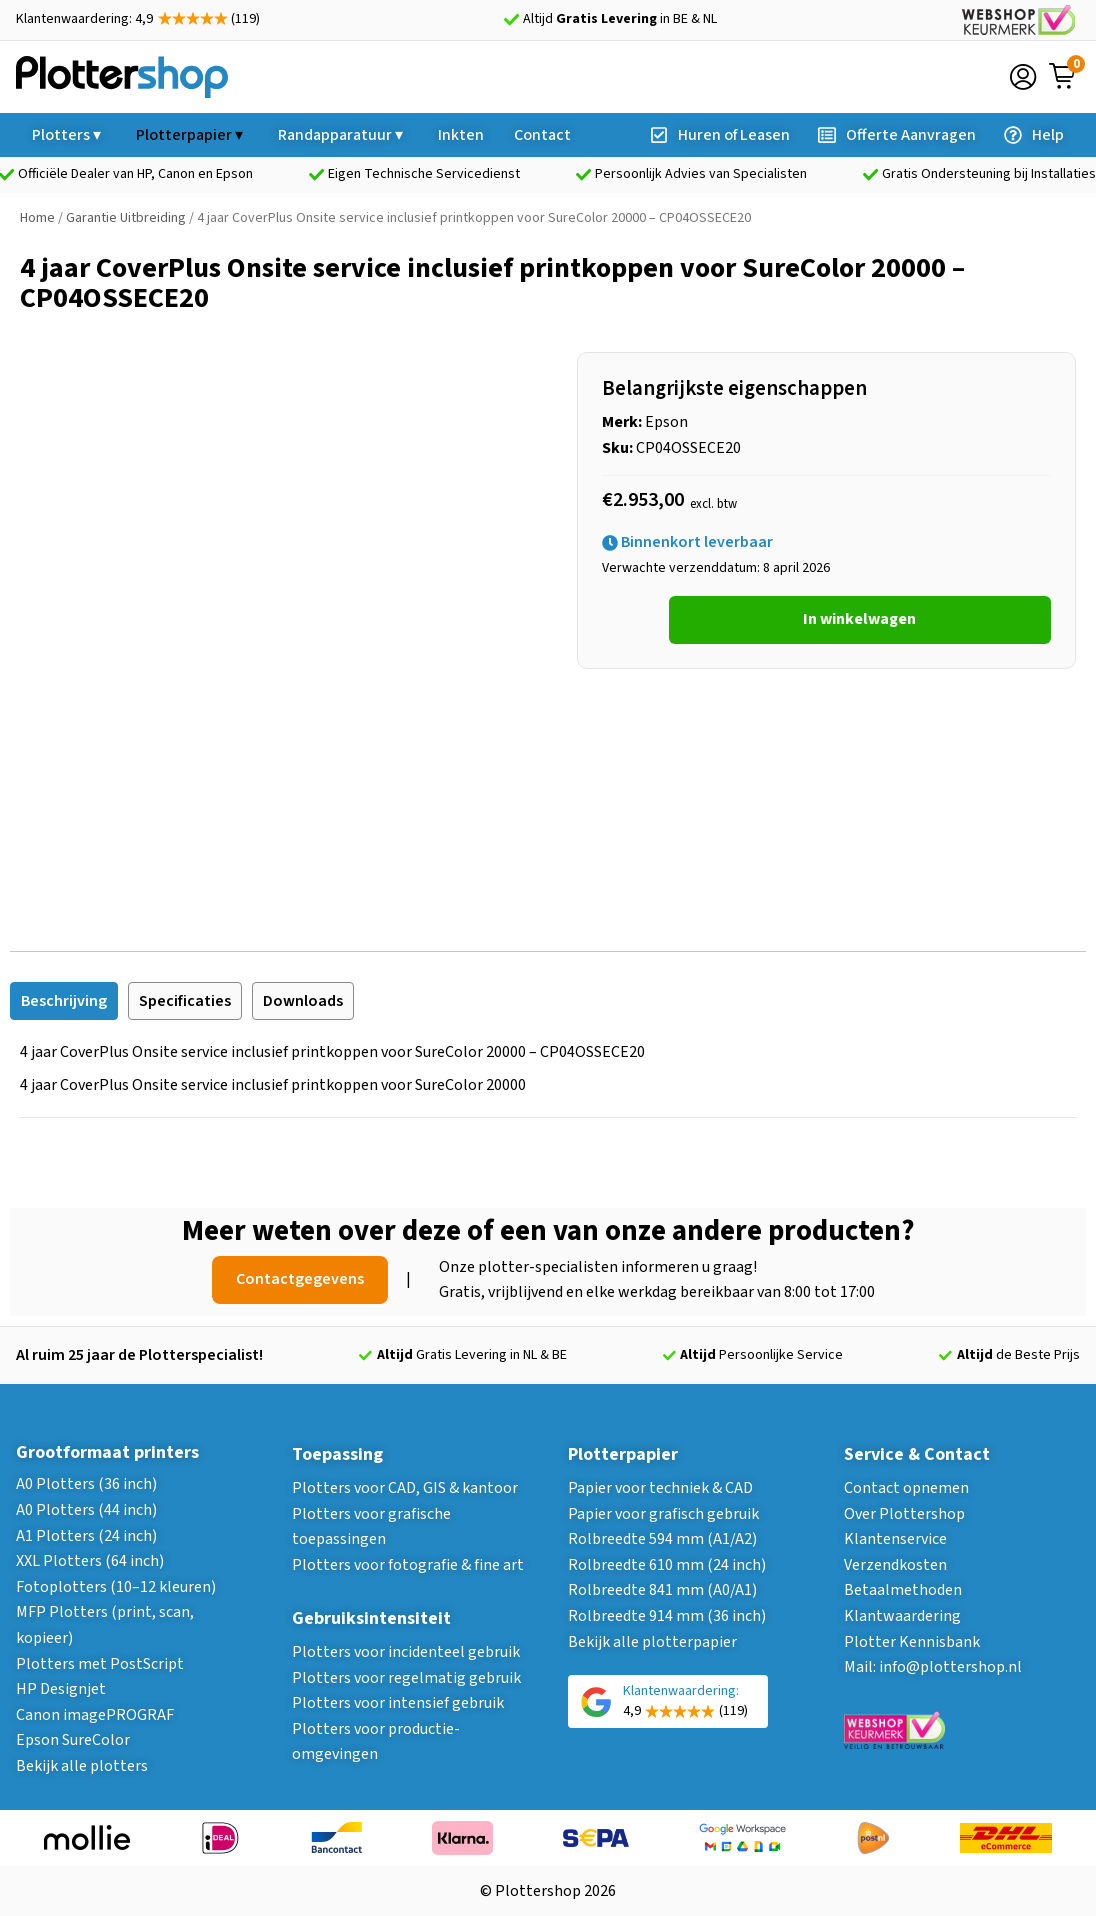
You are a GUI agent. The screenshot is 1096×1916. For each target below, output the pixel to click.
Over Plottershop (904, 1514)
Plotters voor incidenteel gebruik (406, 1652)
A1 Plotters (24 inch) (86, 1536)
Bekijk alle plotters (82, 1766)
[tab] (64, 1001)
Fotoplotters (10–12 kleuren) (116, 1587)
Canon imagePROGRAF (95, 1715)
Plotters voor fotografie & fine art (408, 1565)
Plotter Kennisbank (912, 1642)
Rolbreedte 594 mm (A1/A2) (662, 1539)
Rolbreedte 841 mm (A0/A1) (662, 1590)
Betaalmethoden (903, 1590)
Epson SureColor (73, 1740)
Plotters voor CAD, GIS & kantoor (405, 1488)
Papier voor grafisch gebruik (663, 1514)
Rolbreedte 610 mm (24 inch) (667, 1565)
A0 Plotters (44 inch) (86, 1510)
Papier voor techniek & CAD (660, 1488)
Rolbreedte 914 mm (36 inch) (667, 1616)
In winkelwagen (859, 619)
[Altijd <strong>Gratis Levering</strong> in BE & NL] (511, 20)
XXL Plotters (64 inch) (90, 1561)
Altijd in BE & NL (620, 19)
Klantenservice (895, 1539)
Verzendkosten (895, 1565)
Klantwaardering (902, 1616)
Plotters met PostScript (100, 1664)
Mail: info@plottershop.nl (933, 1667)
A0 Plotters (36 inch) (86, 1484)
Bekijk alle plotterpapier (652, 1642)
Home (37, 218)
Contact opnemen (906, 1488)
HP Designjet (61, 1689)
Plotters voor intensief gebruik (398, 1703)
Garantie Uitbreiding (126, 218)
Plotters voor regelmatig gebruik (406, 1678)
